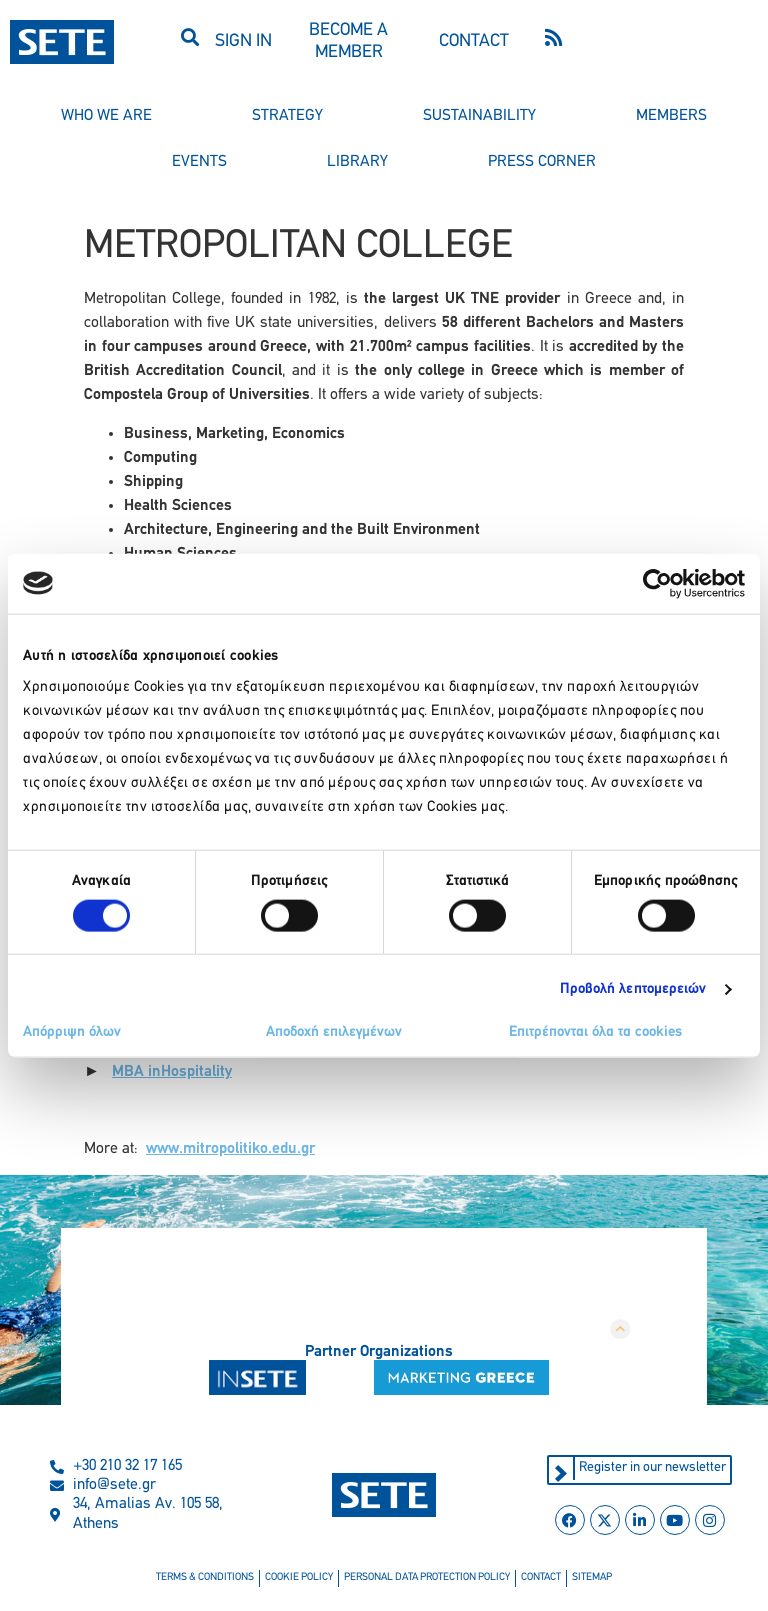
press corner (542, 162)
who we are (106, 116)
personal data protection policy (427, 1577)
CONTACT (474, 41)
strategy (287, 116)
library (357, 162)
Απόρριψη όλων (72, 1032)
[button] (190, 36)
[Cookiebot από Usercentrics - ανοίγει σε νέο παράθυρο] (657, 583)
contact (541, 1577)
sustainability (479, 116)
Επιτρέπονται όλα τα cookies (595, 1032)
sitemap (592, 1577)
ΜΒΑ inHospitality (172, 1072)
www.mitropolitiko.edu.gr (230, 1149)
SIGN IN (243, 41)
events (199, 162)
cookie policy (299, 1577)
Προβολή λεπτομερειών (633, 988)
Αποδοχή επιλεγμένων (334, 1032)
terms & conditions (205, 1577)
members (671, 116)
